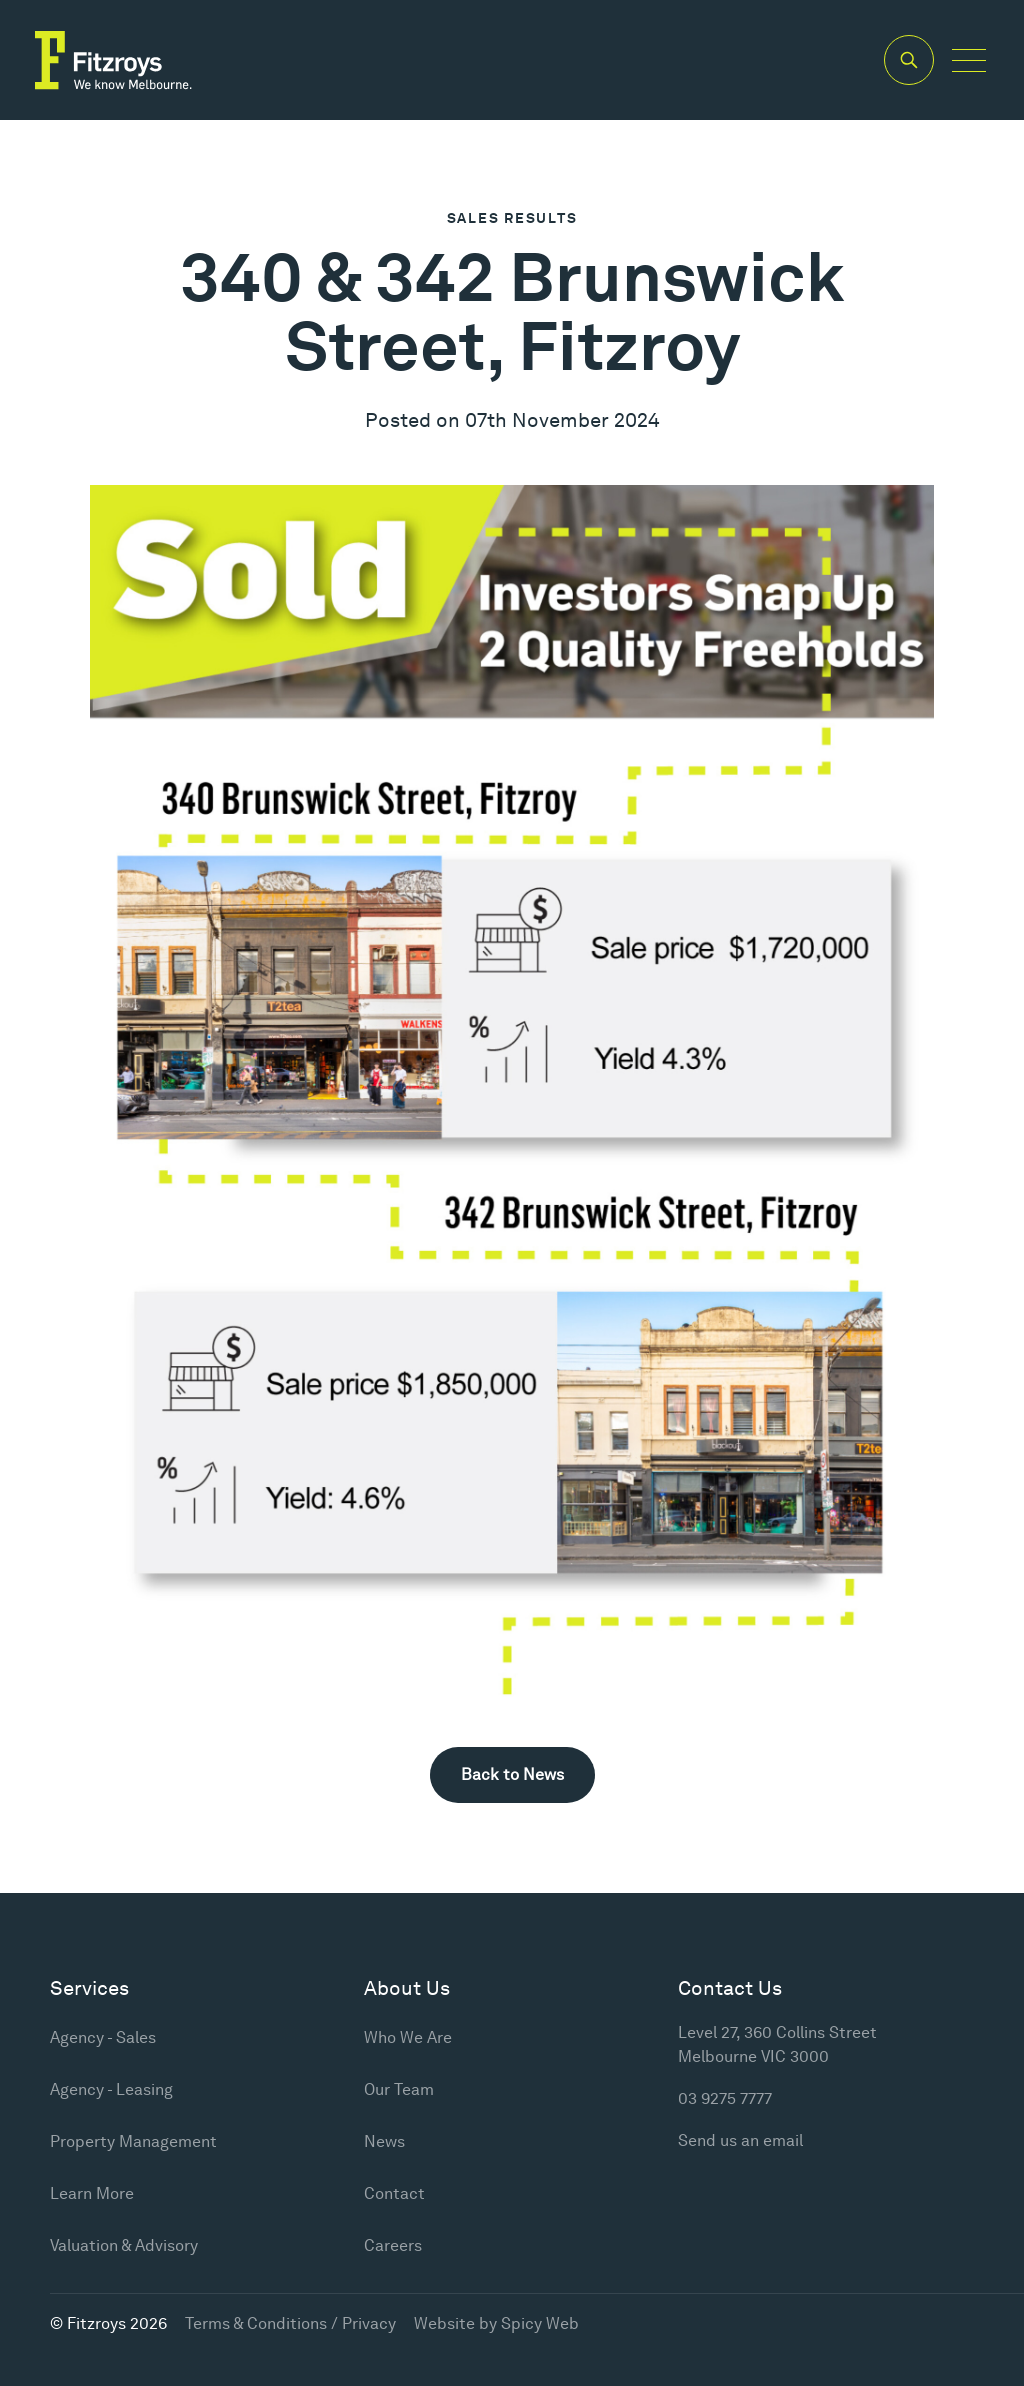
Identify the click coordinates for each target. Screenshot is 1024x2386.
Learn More (92, 2193)
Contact (394, 2193)
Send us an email (740, 2140)
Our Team (399, 2089)
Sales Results (512, 218)
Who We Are (408, 2037)
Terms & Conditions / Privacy (290, 2323)
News (384, 2141)
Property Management (133, 2141)
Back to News (512, 1774)
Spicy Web (540, 2323)
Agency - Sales (103, 2037)
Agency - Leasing (111, 2089)
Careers (393, 2245)
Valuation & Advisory (124, 2245)
